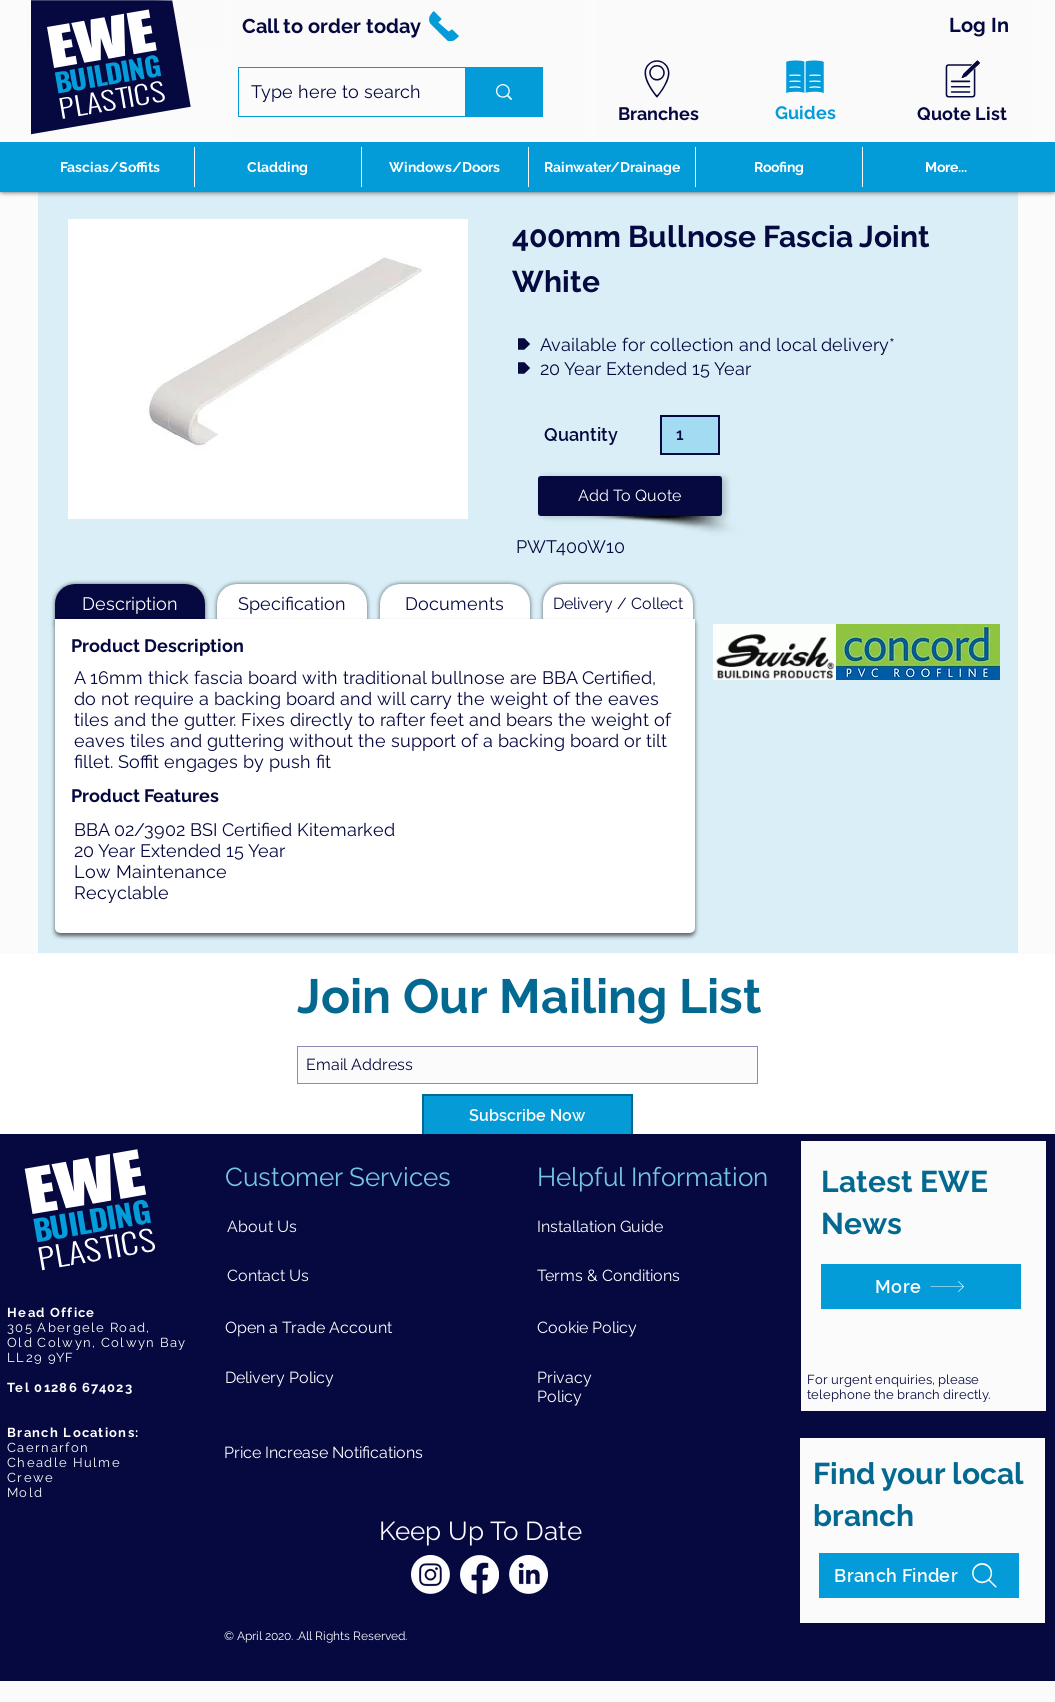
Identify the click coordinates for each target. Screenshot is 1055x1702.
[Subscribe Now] (527, 1116)
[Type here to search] (337, 92)
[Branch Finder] (919, 1575)
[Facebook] (479, 1574)
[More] (921, 1286)
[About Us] (261, 1226)
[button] (630, 496)
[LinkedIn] (528, 1574)
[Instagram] (430, 1574)
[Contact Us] (267, 1275)
